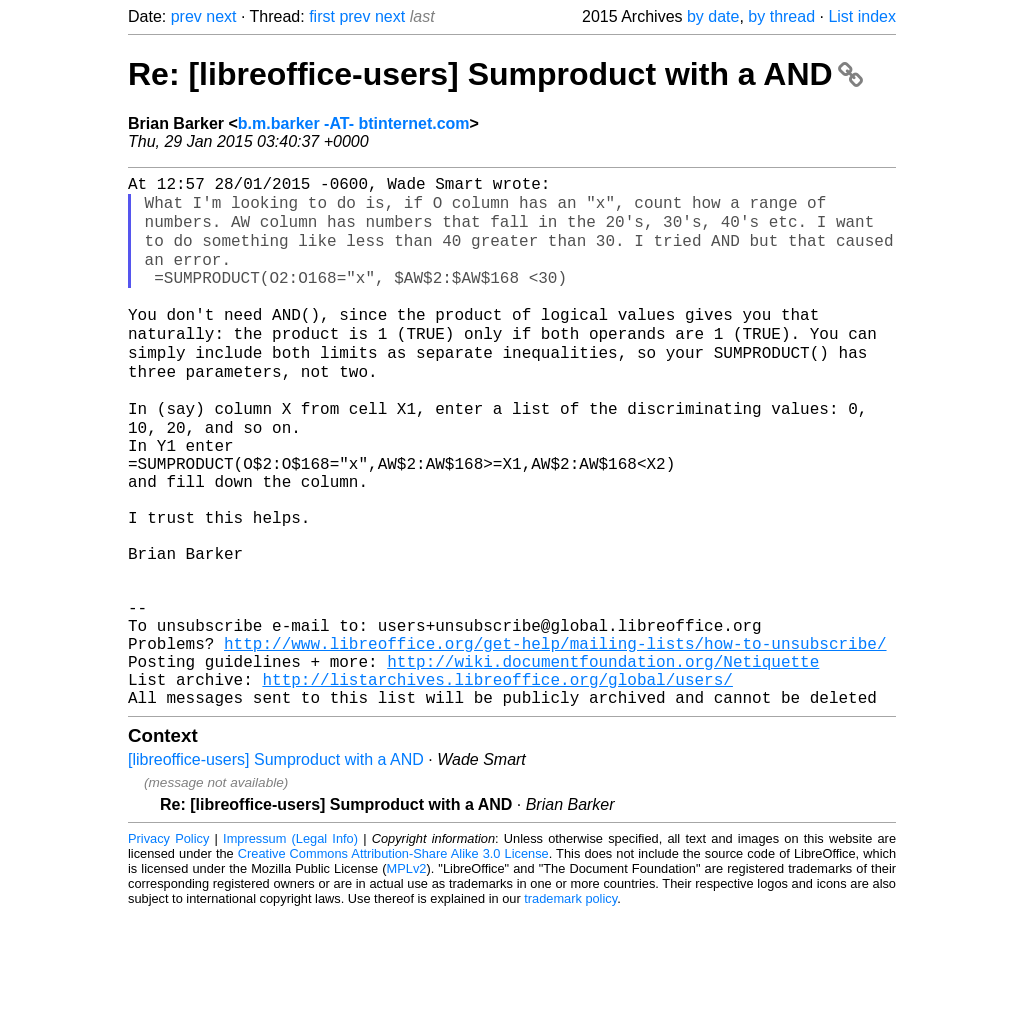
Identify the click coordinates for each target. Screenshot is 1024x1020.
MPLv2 (407, 974)
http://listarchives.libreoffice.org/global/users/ (497, 781)
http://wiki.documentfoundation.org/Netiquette (603, 759)
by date (713, 16)
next (221, 16)
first (322, 16)
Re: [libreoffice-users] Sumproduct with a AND (495, 74)
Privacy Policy (168, 944)
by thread (781, 16)
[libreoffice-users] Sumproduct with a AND (276, 865)
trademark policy (570, 1004)
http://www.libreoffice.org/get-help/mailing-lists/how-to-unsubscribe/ (555, 737)
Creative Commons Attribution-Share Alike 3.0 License (393, 959)
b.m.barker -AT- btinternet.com (354, 123)
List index (862, 16)
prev (186, 16)
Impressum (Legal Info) (290, 944)
